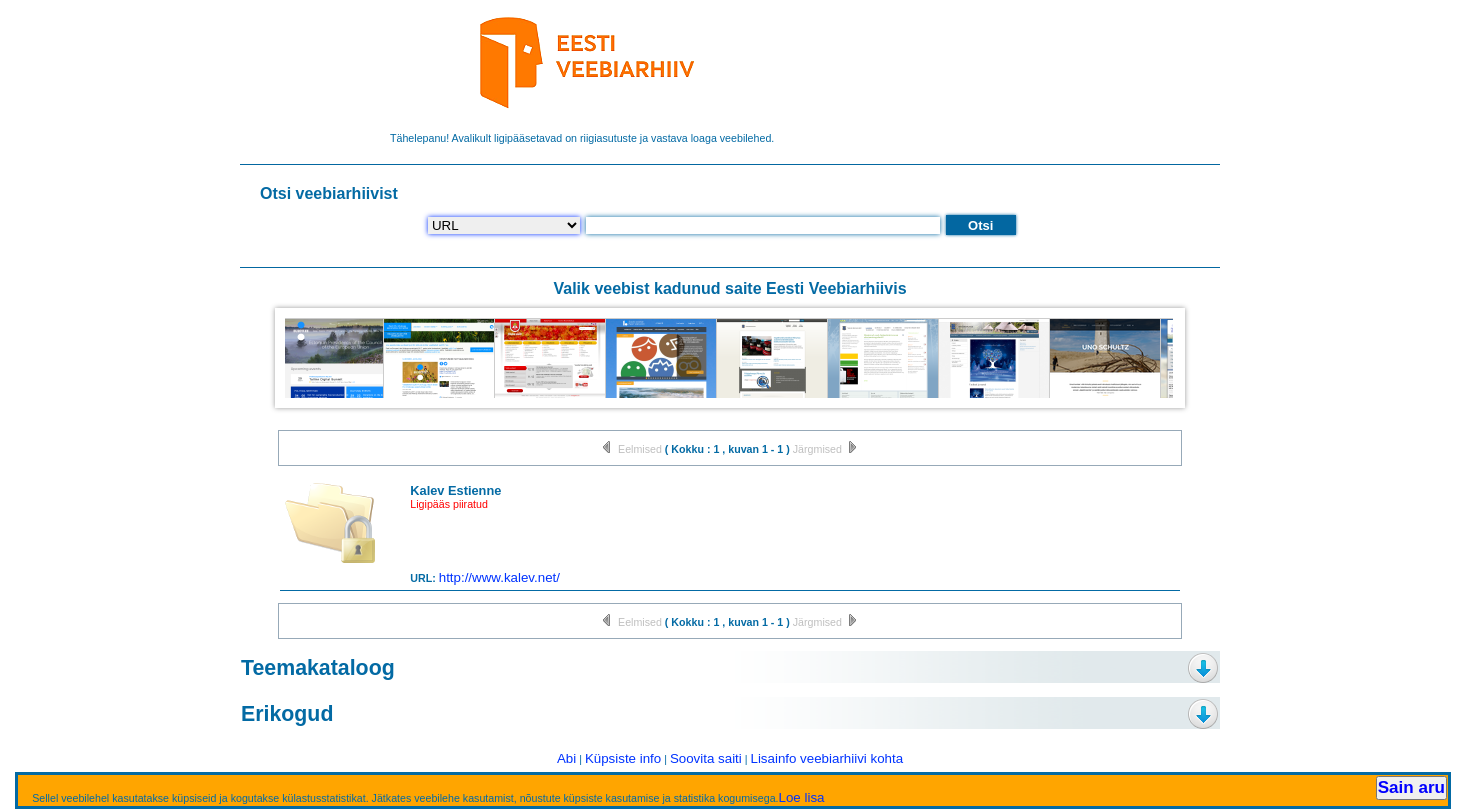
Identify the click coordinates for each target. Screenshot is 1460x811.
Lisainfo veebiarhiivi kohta (826, 758)
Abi (566, 758)
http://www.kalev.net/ (499, 577)
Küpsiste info (623, 758)
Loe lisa (802, 797)
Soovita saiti (706, 758)
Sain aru (1411, 787)
